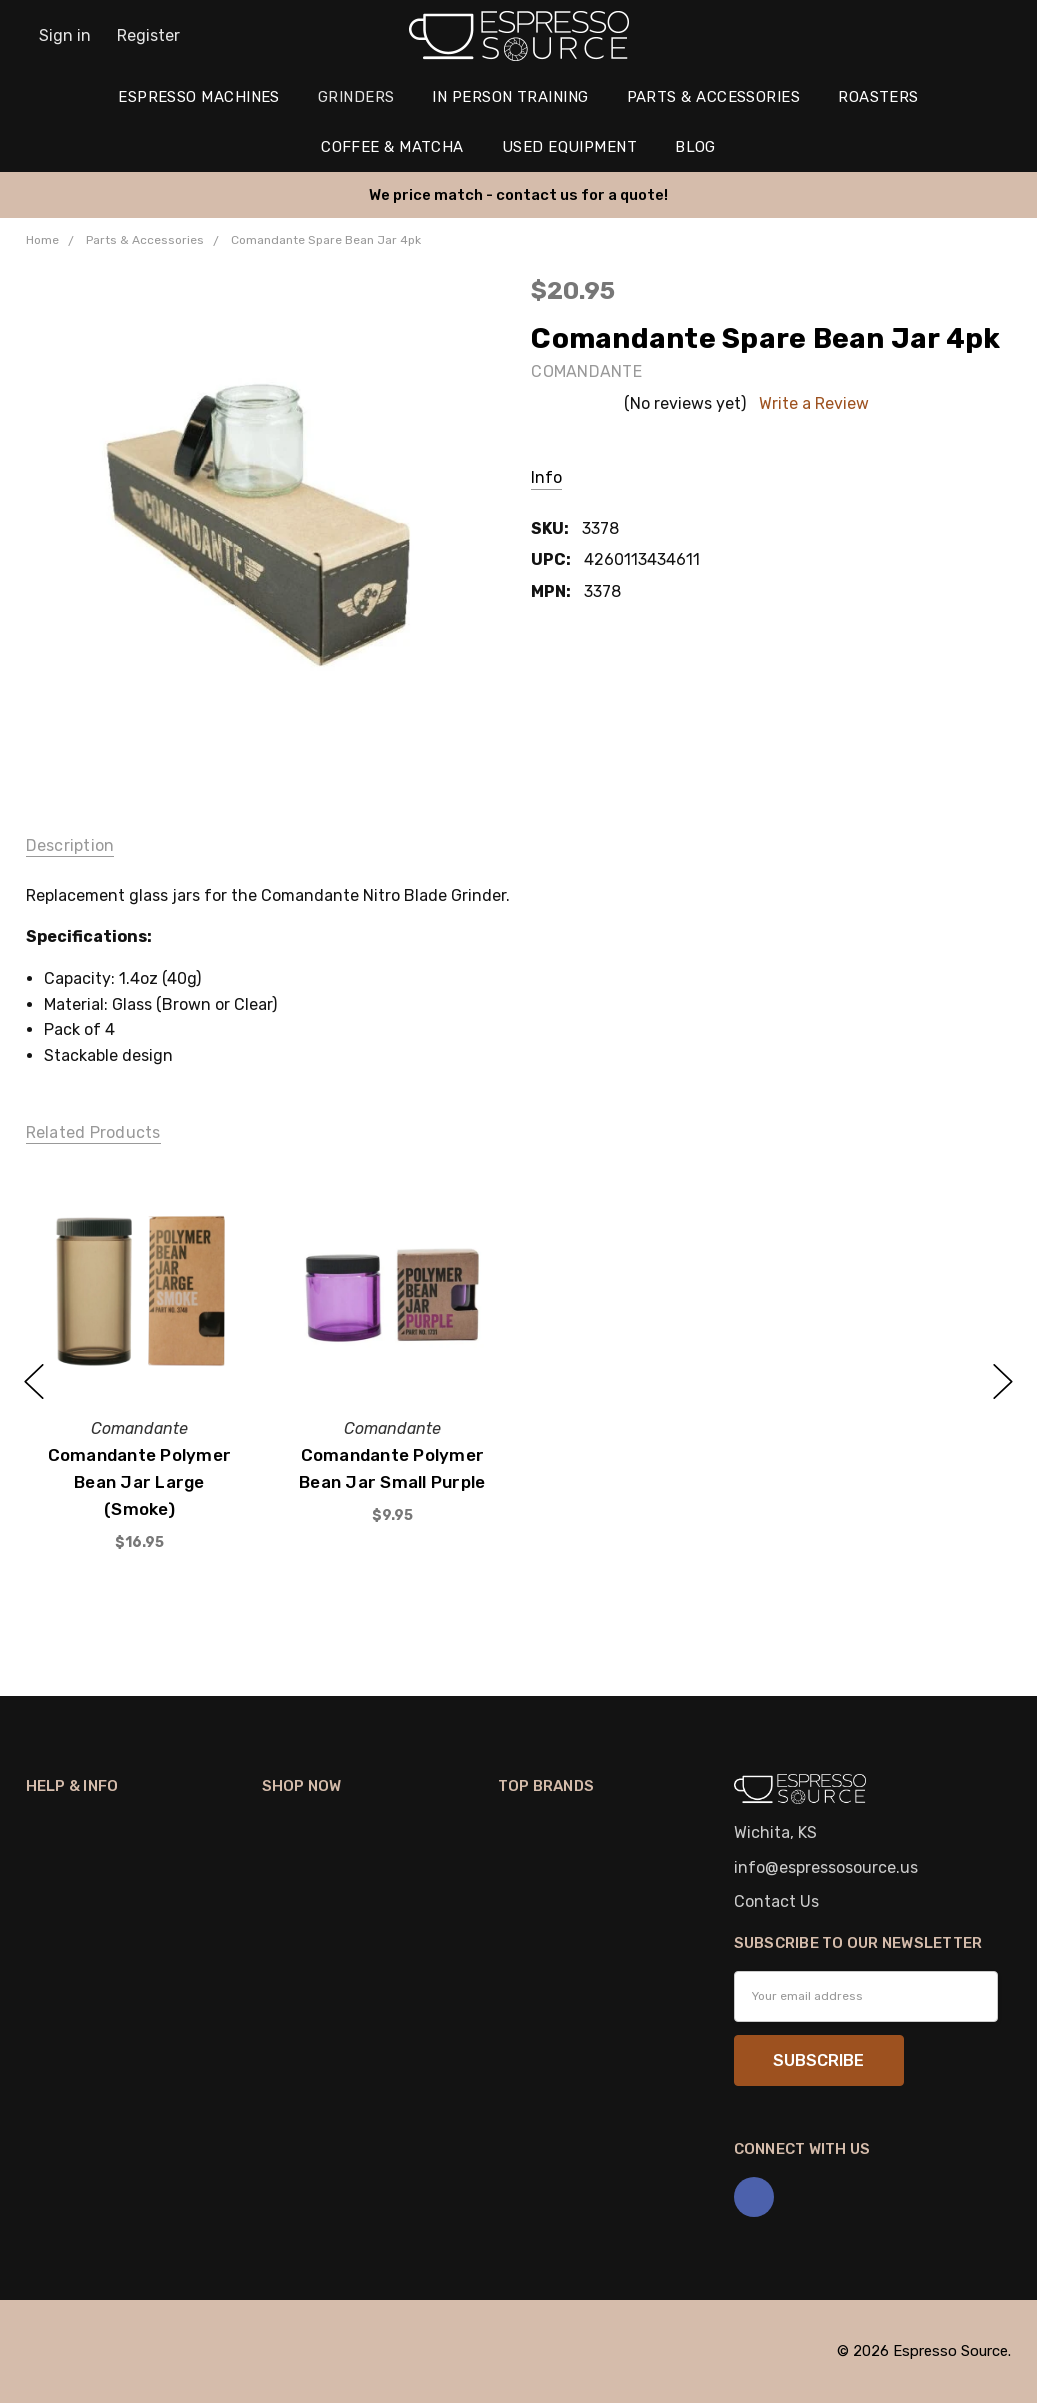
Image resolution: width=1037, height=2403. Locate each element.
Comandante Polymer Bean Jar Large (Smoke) (139, 1482)
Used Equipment (569, 147)
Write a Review (814, 404)
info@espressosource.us (826, 1867)
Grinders (356, 97)
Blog (695, 147)
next (1003, 1382)
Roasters (878, 97)
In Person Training (510, 97)
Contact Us (776, 1901)
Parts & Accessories (714, 97)
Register (148, 35)
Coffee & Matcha (392, 147)
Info (546, 477)
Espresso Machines (199, 97)
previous (34, 1382)
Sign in (65, 35)
